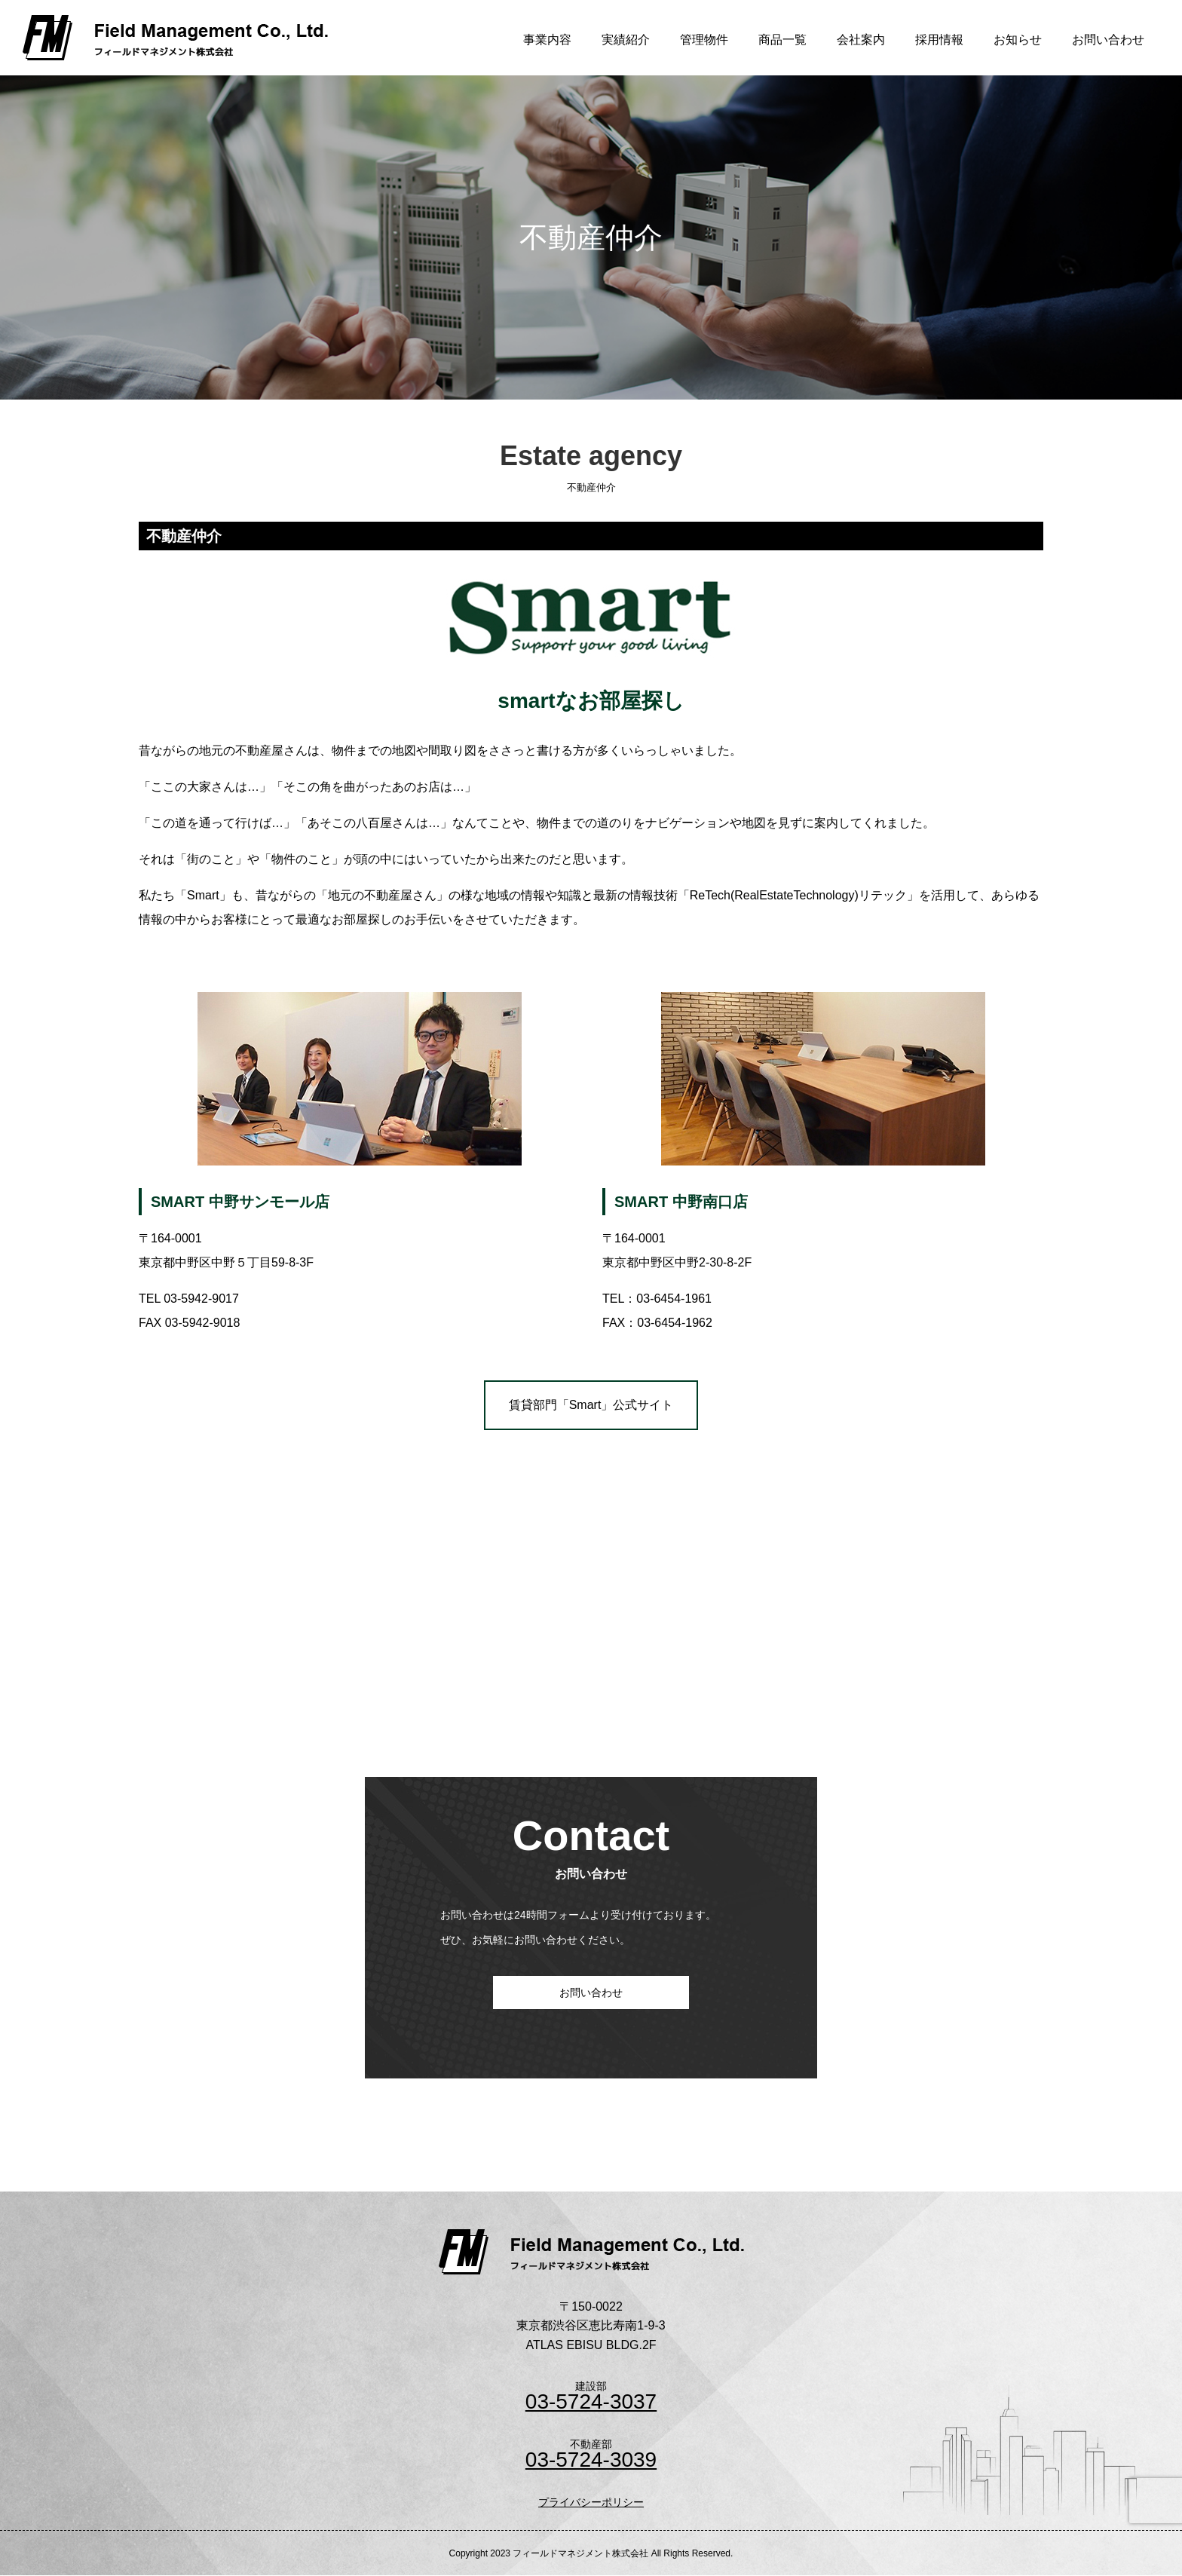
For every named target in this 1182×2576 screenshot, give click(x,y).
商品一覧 (782, 39)
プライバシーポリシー (591, 2502)
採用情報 (939, 39)
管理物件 (704, 39)
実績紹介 (626, 39)
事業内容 (547, 39)
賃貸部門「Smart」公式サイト (591, 1404)
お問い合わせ (1108, 39)
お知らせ (1018, 39)
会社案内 (861, 39)
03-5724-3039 (591, 2459)
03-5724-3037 (591, 2401)
